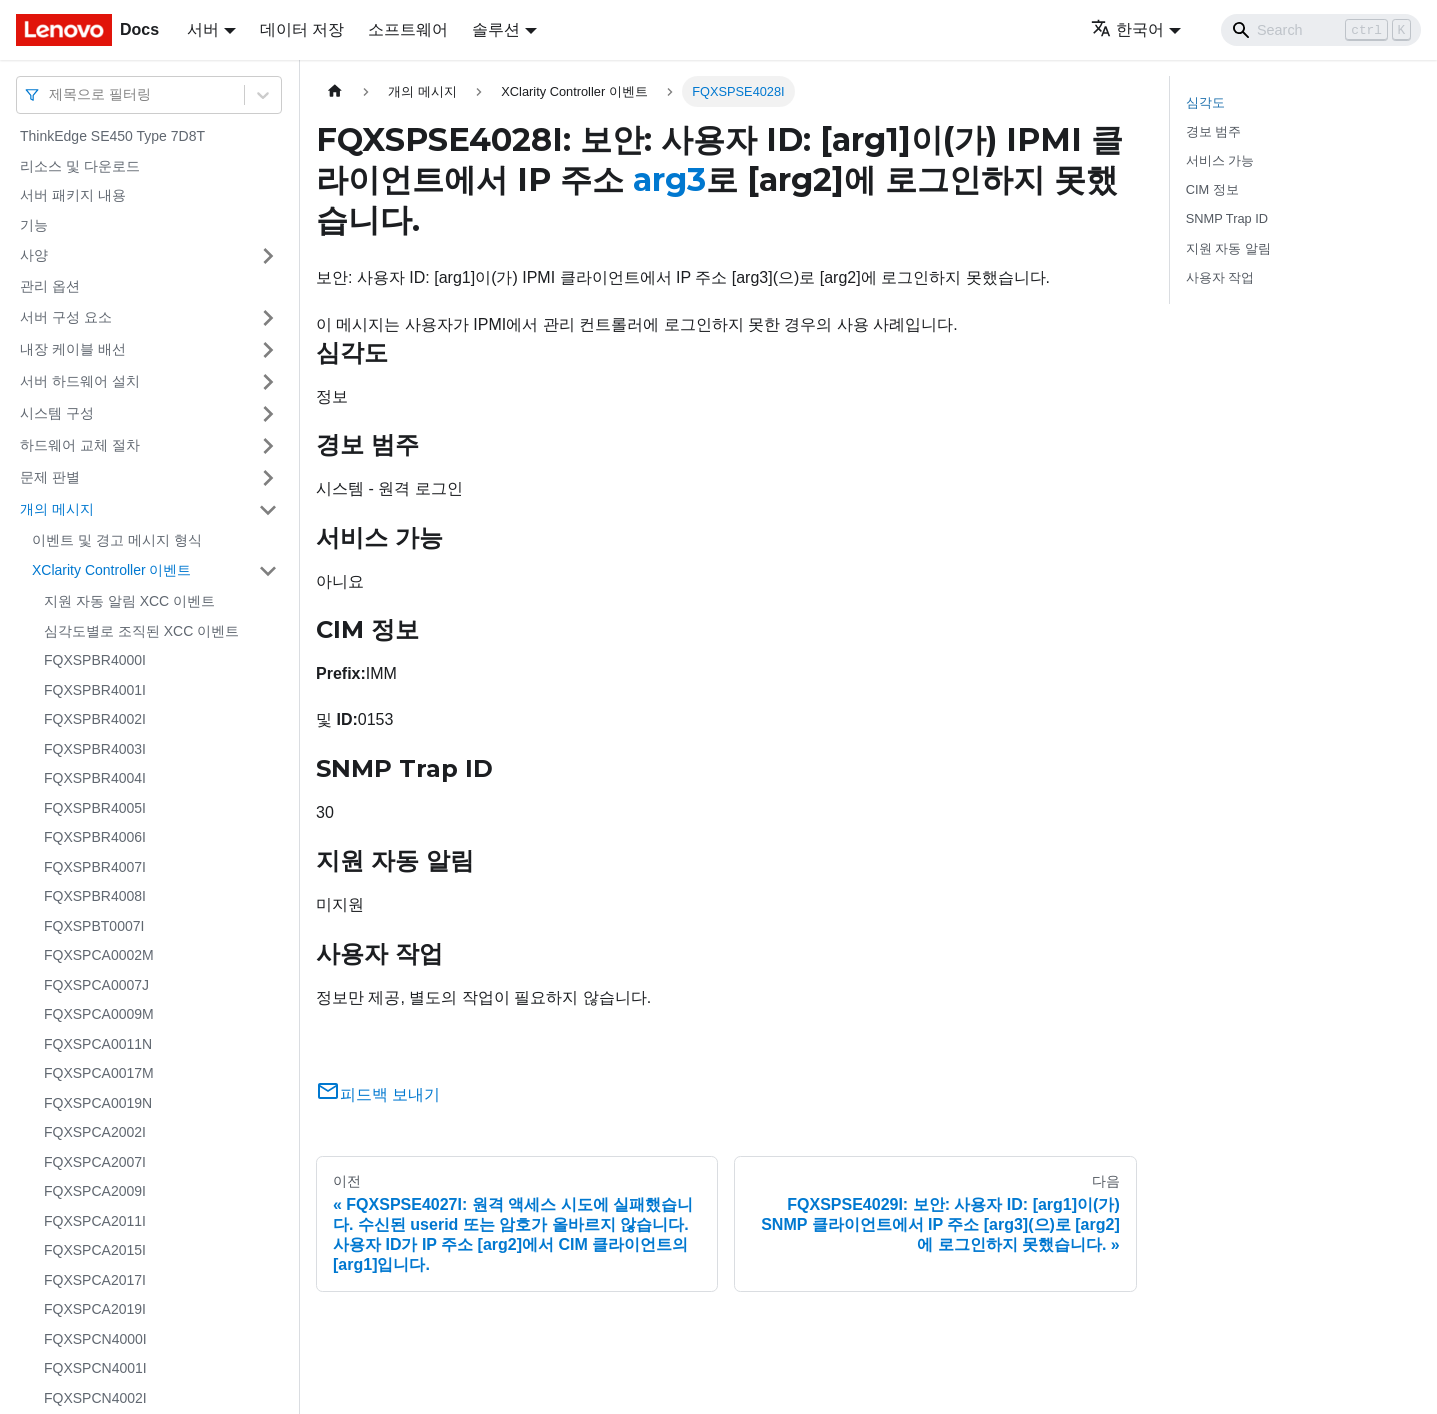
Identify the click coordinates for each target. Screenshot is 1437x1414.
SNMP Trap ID (1227, 218)
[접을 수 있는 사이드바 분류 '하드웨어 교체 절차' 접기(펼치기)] (268, 446)
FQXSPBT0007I (94, 926)
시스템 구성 (57, 413)
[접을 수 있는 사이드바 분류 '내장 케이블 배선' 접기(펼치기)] (268, 350)
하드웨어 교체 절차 (80, 445)
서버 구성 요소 (66, 317)
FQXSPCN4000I (95, 1339)
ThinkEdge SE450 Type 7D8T (112, 136)
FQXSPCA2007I (95, 1162)
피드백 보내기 (378, 1094)
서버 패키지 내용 (73, 195)
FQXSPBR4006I (95, 837)
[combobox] (51, 94)
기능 (34, 225)
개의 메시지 (57, 509)
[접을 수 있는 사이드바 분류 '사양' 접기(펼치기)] (268, 256)
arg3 (669, 179)
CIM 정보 (1212, 189)
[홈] (335, 91)
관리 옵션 (50, 286)
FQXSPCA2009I (95, 1191)
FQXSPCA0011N (98, 1044)
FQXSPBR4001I (95, 690)
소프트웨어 (408, 29)
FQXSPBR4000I (95, 660)
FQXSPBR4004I (95, 778)
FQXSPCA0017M (99, 1073)
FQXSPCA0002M (99, 955)
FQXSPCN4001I (95, 1368)
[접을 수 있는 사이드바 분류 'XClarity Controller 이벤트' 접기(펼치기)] (268, 571)
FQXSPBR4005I (95, 808)
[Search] (1321, 30)
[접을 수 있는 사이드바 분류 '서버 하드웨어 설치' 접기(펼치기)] (268, 382)
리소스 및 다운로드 (80, 166)
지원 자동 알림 (1228, 248)
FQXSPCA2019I (95, 1309)
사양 (34, 255)
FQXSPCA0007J (96, 985)
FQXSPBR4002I (95, 719)
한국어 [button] (1127, 29)
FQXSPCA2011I (95, 1221)
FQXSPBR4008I (95, 896)
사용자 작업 (1220, 277)
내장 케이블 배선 (73, 349)
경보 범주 (1214, 131)
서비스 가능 (1220, 160)
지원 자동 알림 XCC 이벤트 (129, 601)
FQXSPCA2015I (95, 1250)
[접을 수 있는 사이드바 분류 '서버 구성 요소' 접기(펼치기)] (268, 318)
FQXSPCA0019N (98, 1103)
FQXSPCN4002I (95, 1398)
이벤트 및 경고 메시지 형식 (117, 540)
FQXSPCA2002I (95, 1132)
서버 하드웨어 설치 (80, 381)
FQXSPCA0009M (99, 1014)
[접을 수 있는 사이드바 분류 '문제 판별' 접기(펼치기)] (268, 478)
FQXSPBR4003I (95, 749)
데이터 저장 (302, 29)
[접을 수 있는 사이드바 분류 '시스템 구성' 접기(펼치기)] (268, 414)
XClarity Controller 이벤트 (111, 570)
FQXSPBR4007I (95, 867)
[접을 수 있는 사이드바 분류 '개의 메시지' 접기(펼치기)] (268, 510)
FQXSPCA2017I (95, 1280)
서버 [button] (203, 29)
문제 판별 (50, 477)
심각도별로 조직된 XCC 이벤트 (141, 631)
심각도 (1205, 102)
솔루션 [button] (496, 29)
